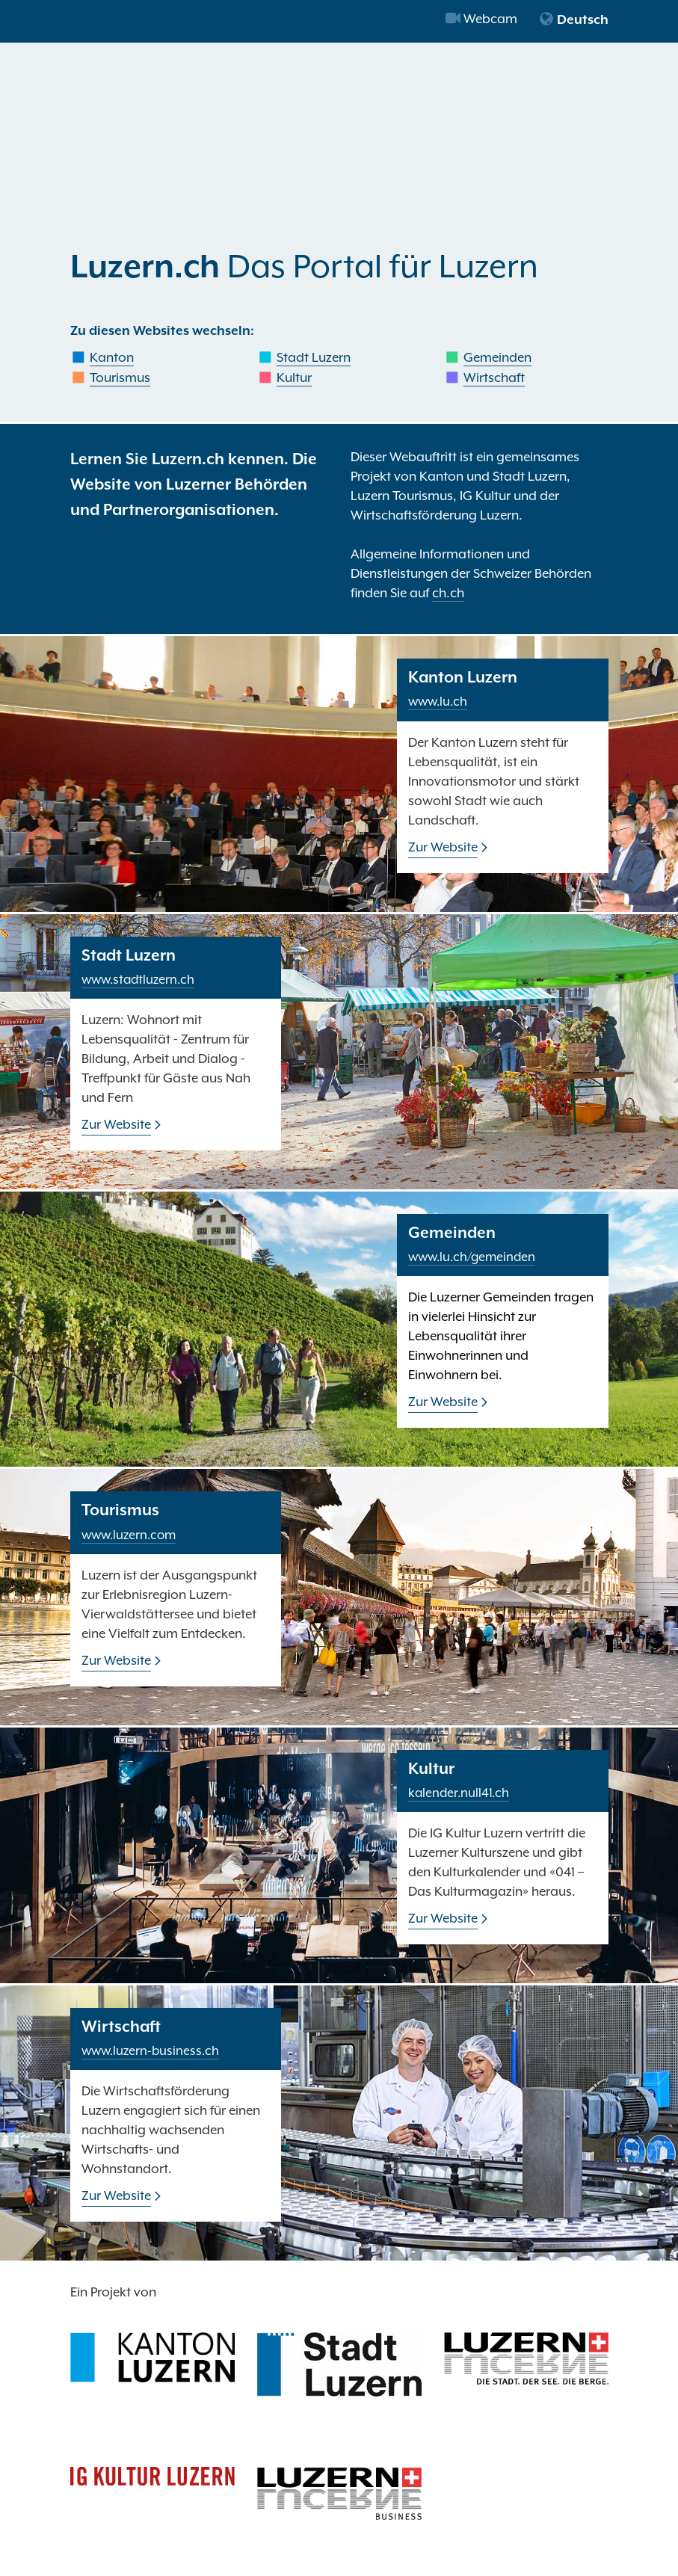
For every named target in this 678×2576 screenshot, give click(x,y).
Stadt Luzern (314, 357)
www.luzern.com (128, 1535)
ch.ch (448, 592)
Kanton (112, 357)
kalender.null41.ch (458, 1793)
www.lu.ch (437, 701)
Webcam (481, 18)
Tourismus (120, 377)
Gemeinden (497, 357)
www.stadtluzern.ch (137, 980)
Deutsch (573, 19)
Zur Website (443, 846)
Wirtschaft (494, 377)
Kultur (294, 377)
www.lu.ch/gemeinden (471, 1257)
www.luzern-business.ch (150, 2051)
